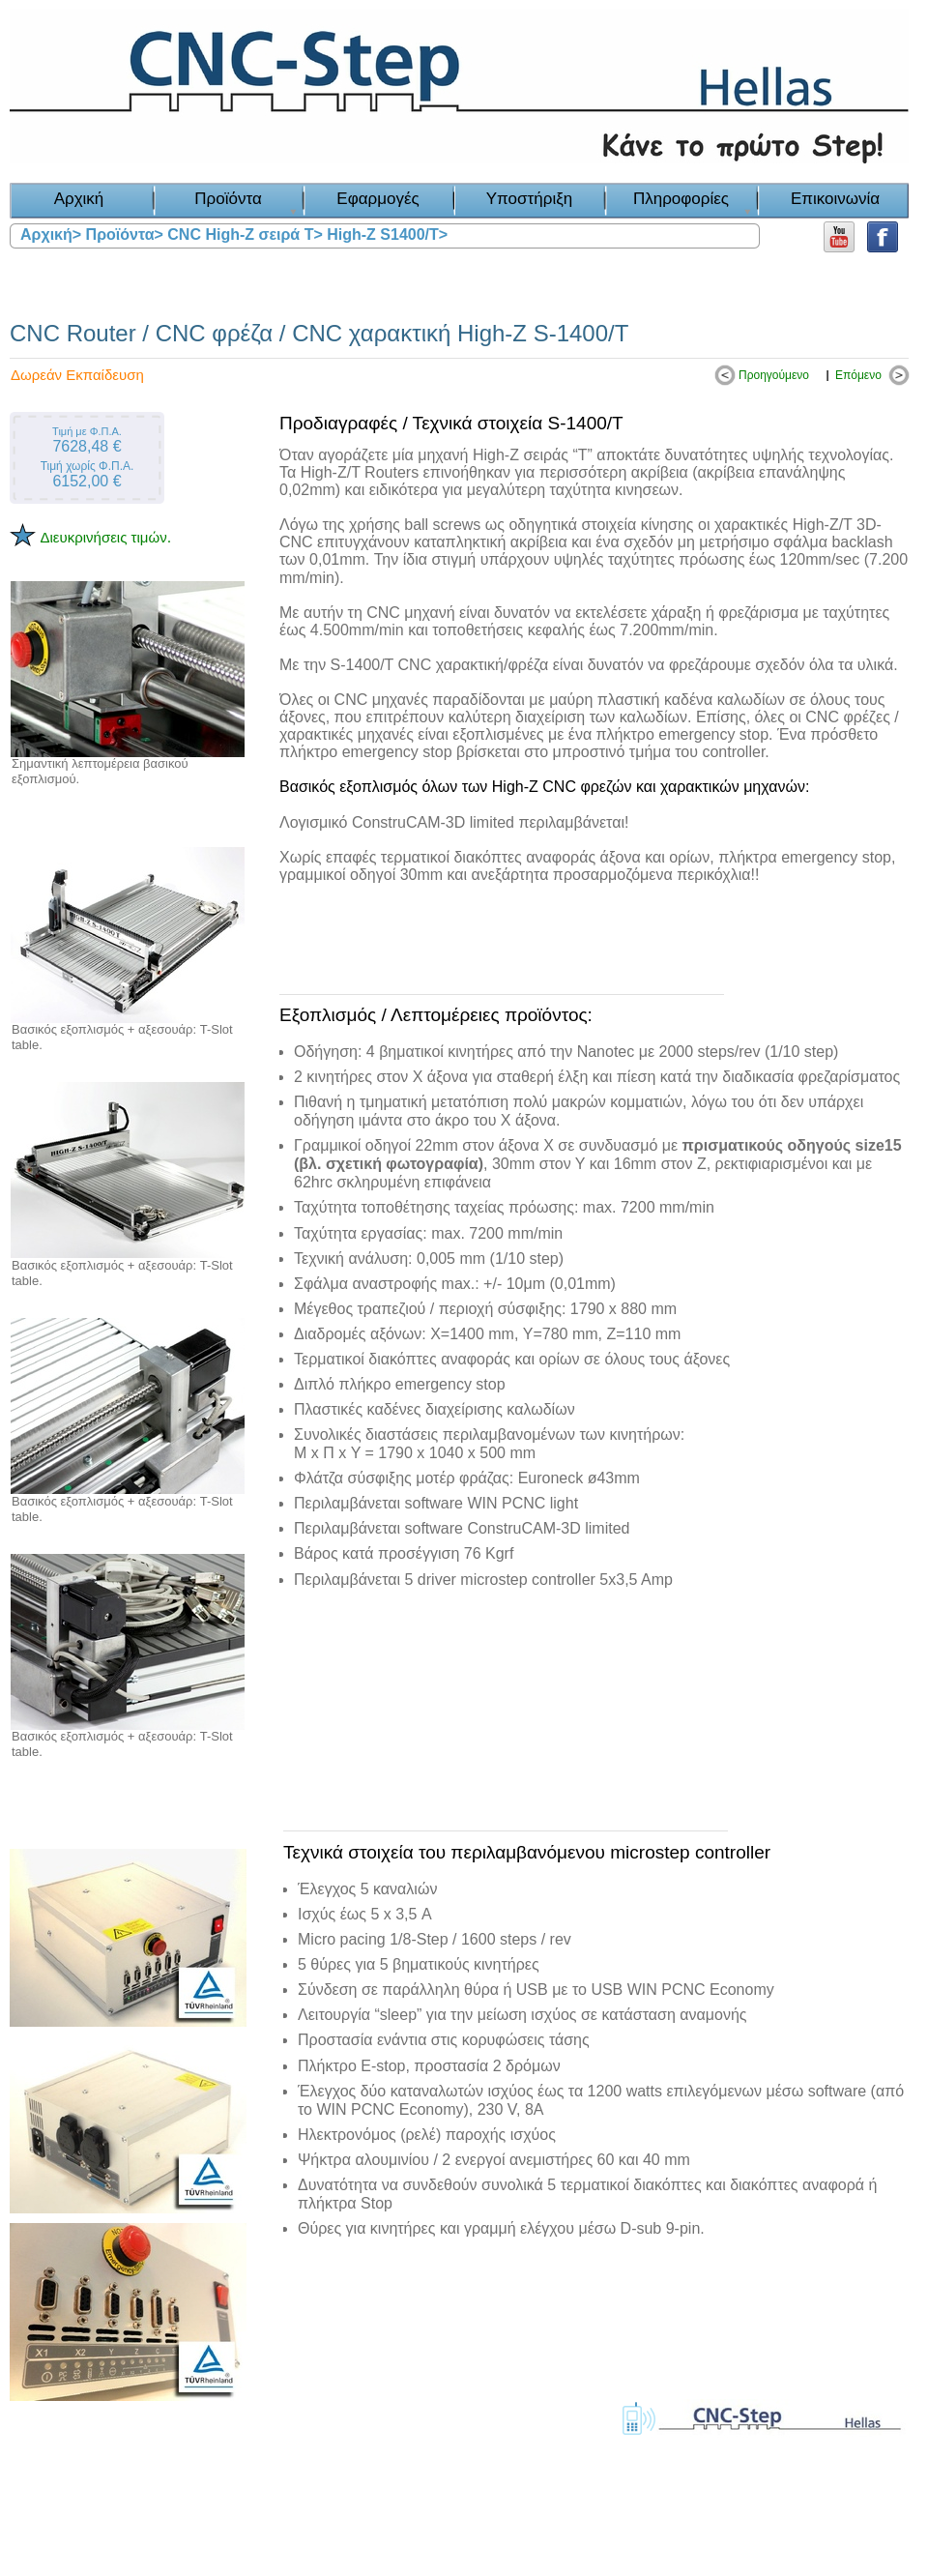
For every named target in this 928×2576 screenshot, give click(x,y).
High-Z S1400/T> (387, 234)
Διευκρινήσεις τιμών (103, 537)
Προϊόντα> (124, 234)
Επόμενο (858, 375)
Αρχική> (50, 234)
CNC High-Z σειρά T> (244, 234)
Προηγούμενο (774, 375)
